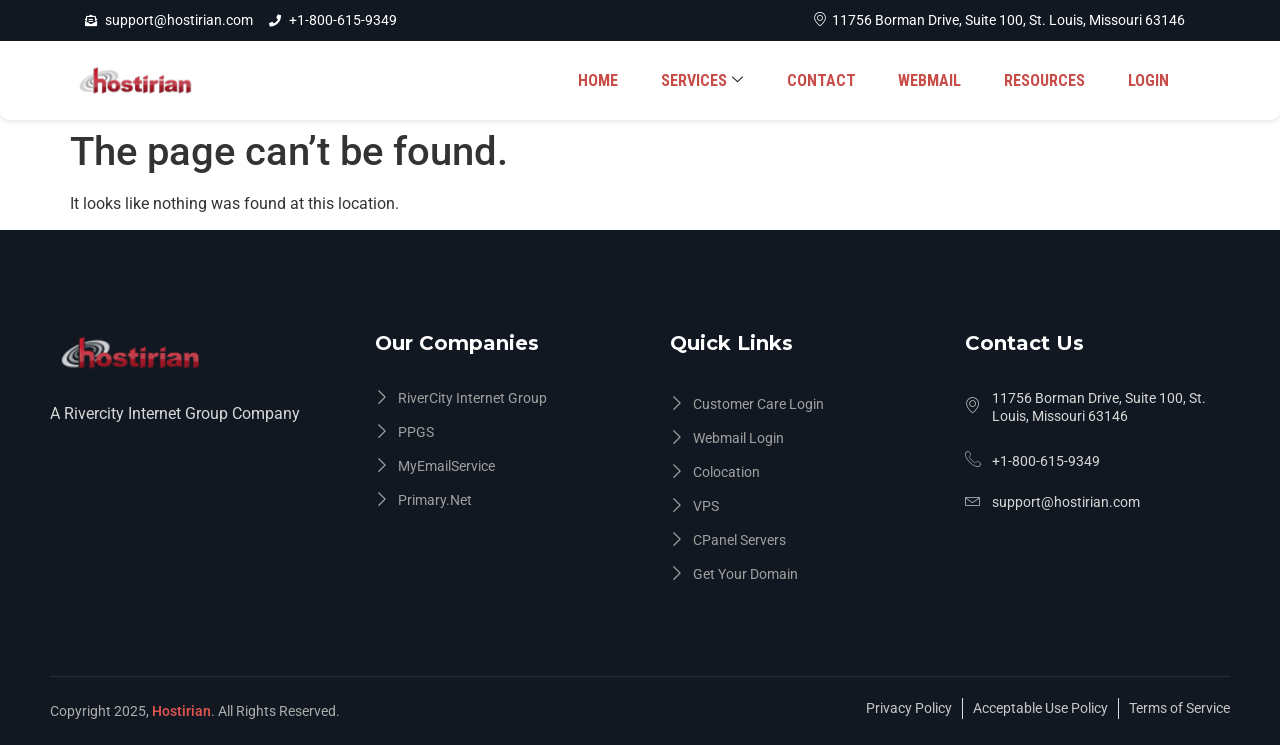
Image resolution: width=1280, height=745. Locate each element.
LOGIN (1149, 80)
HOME (613, 80)
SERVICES (714, 80)
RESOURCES (1048, 80)
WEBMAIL (936, 80)
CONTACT (830, 80)
